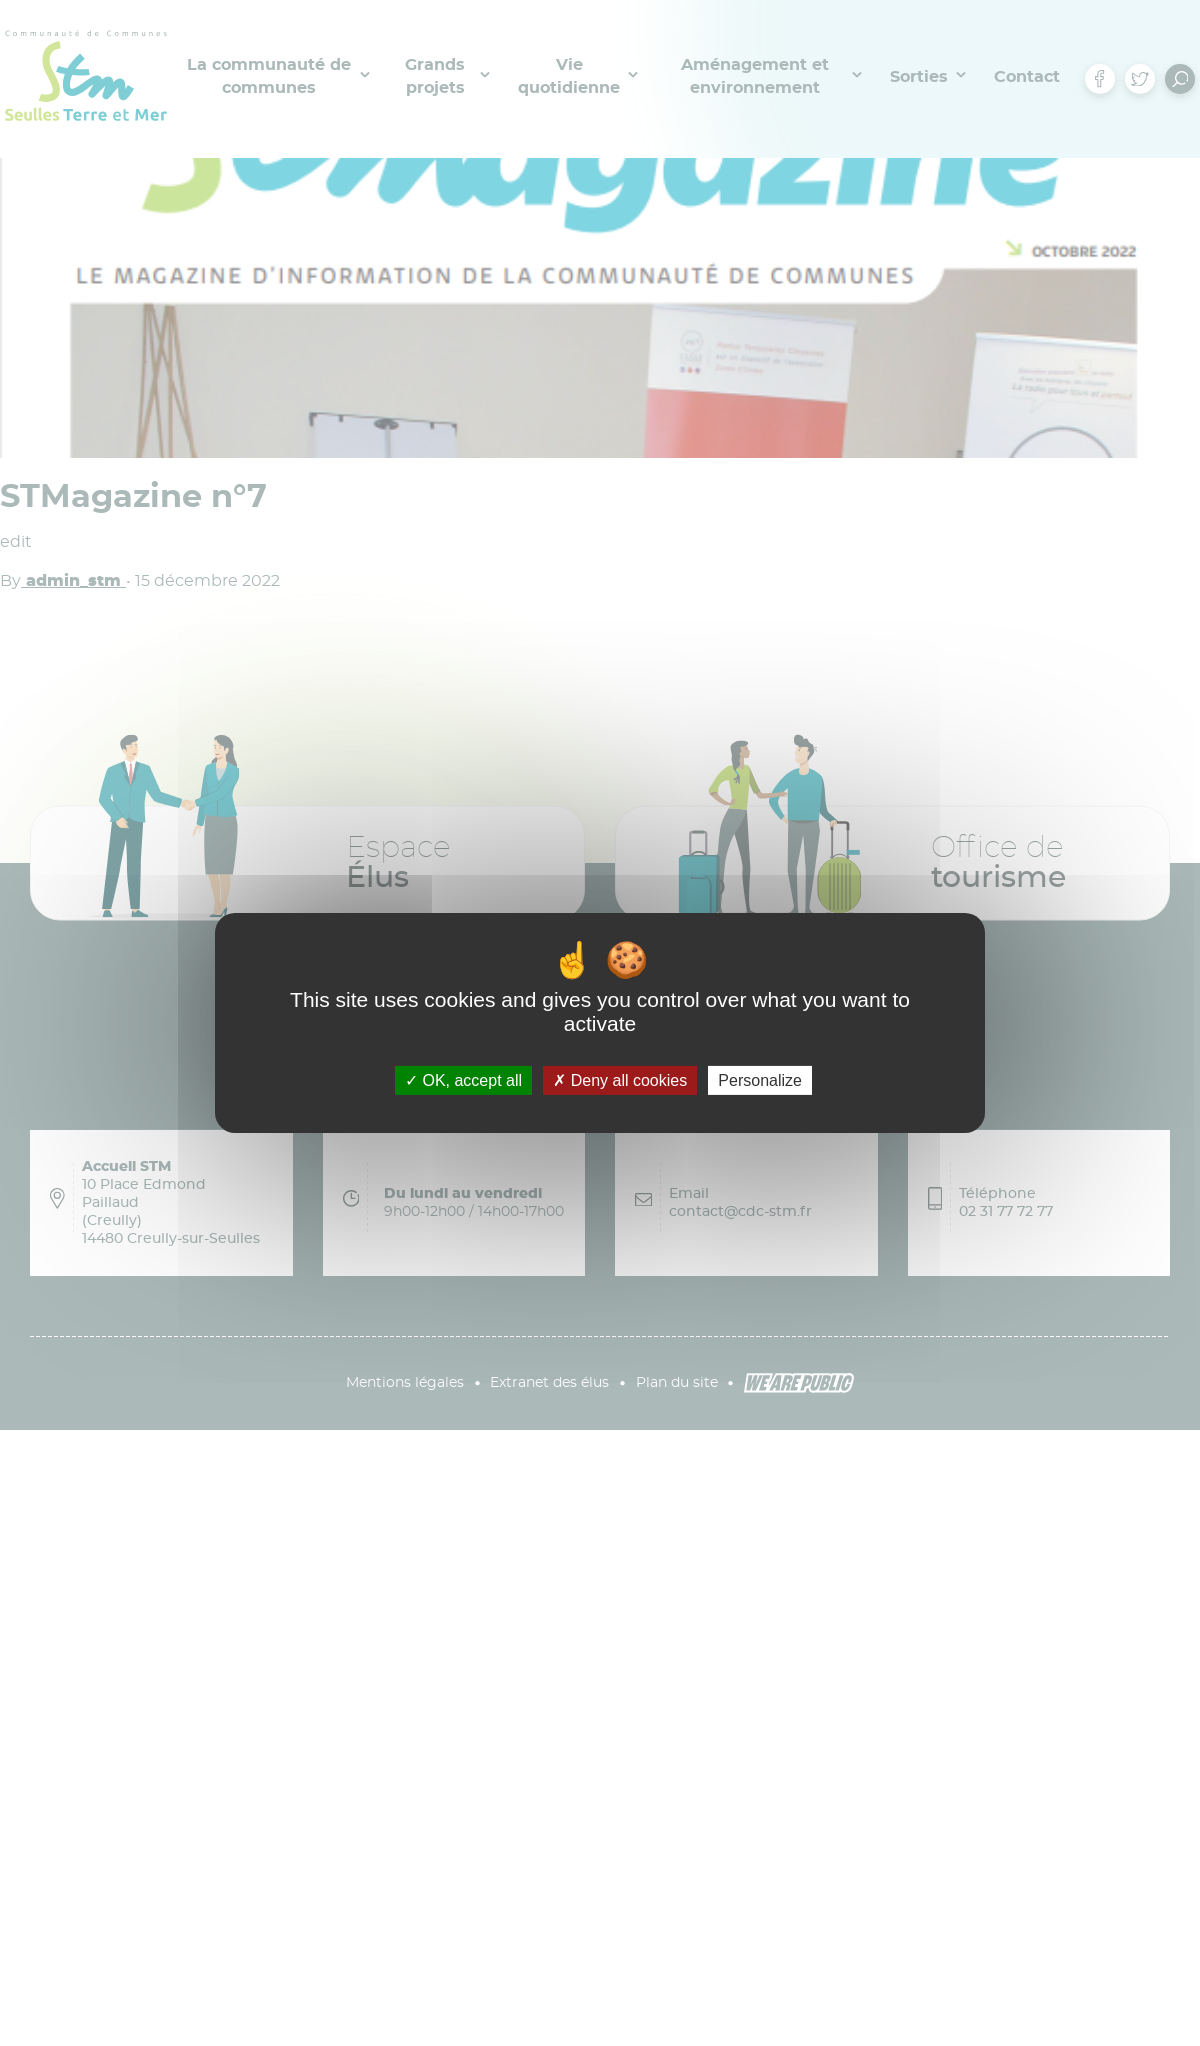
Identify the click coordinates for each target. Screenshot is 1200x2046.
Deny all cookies (620, 1080)
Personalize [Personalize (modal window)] (760, 1080)
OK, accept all (463, 1080)
